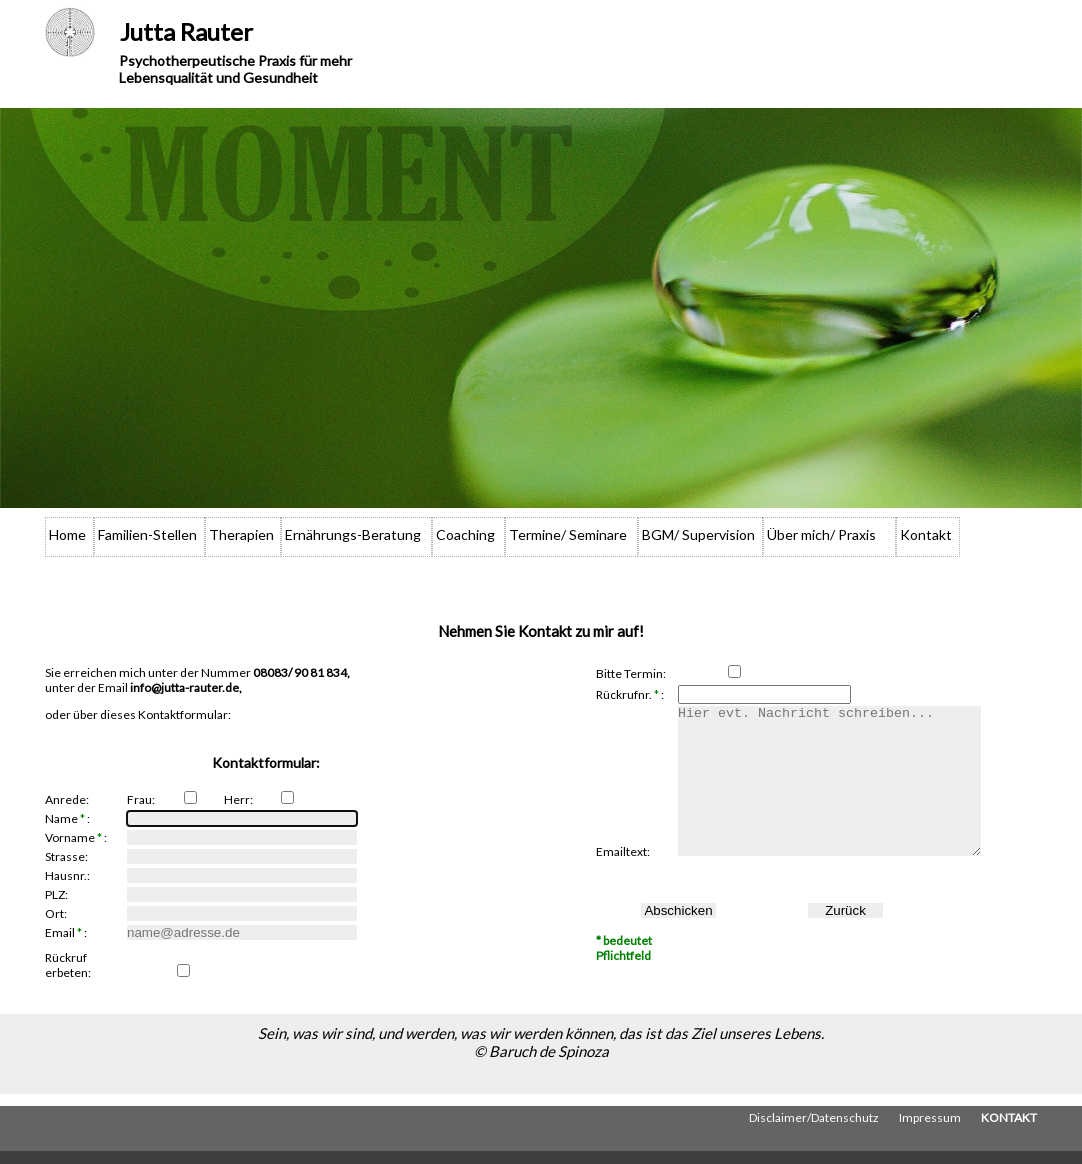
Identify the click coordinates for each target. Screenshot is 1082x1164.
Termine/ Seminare (568, 534)
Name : (67, 818)
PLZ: (56, 894)
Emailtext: (623, 881)
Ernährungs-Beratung (353, 534)
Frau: (141, 799)
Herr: (238, 799)
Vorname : (76, 837)
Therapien (241, 534)
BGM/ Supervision (698, 534)
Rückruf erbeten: (68, 965)
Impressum (930, 1130)
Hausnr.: (67, 875)
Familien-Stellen (147, 534)
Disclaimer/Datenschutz (814, 1130)
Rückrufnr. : (630, 694)
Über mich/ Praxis (821, 534)
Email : (66, 932)
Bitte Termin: (631, 673)
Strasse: (66, 856)
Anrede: (67, 799)
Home (67, 534)
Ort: (56, 913)
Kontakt (926, 534)
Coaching (465, 534)
